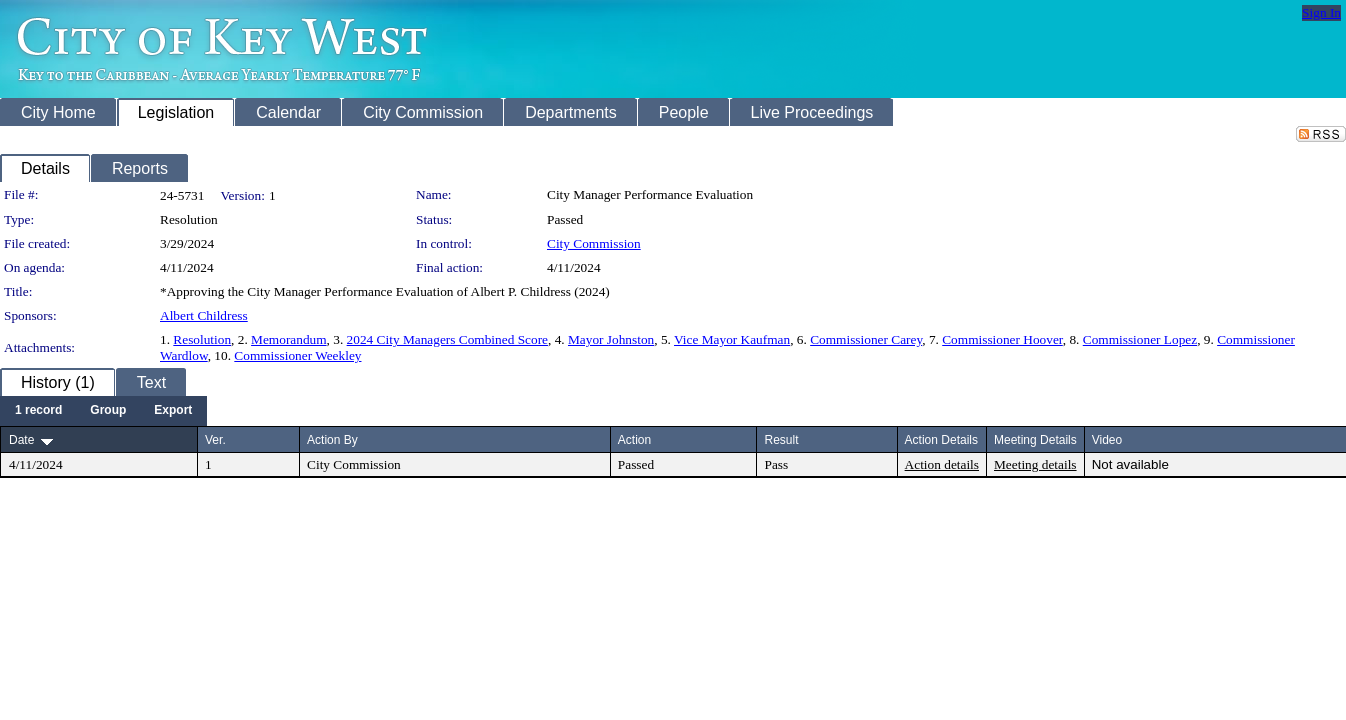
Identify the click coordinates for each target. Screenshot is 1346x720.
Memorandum (289, 339)
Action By (332, 440)
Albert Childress (204, 315)
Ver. (215, 440)
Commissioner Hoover (1002, 339)
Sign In (1321, 12)
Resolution (202, 339)
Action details (942, 464)
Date (21, 440)
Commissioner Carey (866, 339)
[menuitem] (38, 411)
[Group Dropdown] (108, 411)
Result (781, 440)
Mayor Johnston (611, 339)
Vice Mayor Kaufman (732, 339)
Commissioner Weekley (297, 355)
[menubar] (103, 411)
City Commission (594, 243)
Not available (1130, 464)
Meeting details (1035, 464)
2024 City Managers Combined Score (447, 339)
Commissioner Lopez (1140, 339)
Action (634, 440)
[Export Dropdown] (173, 411)
